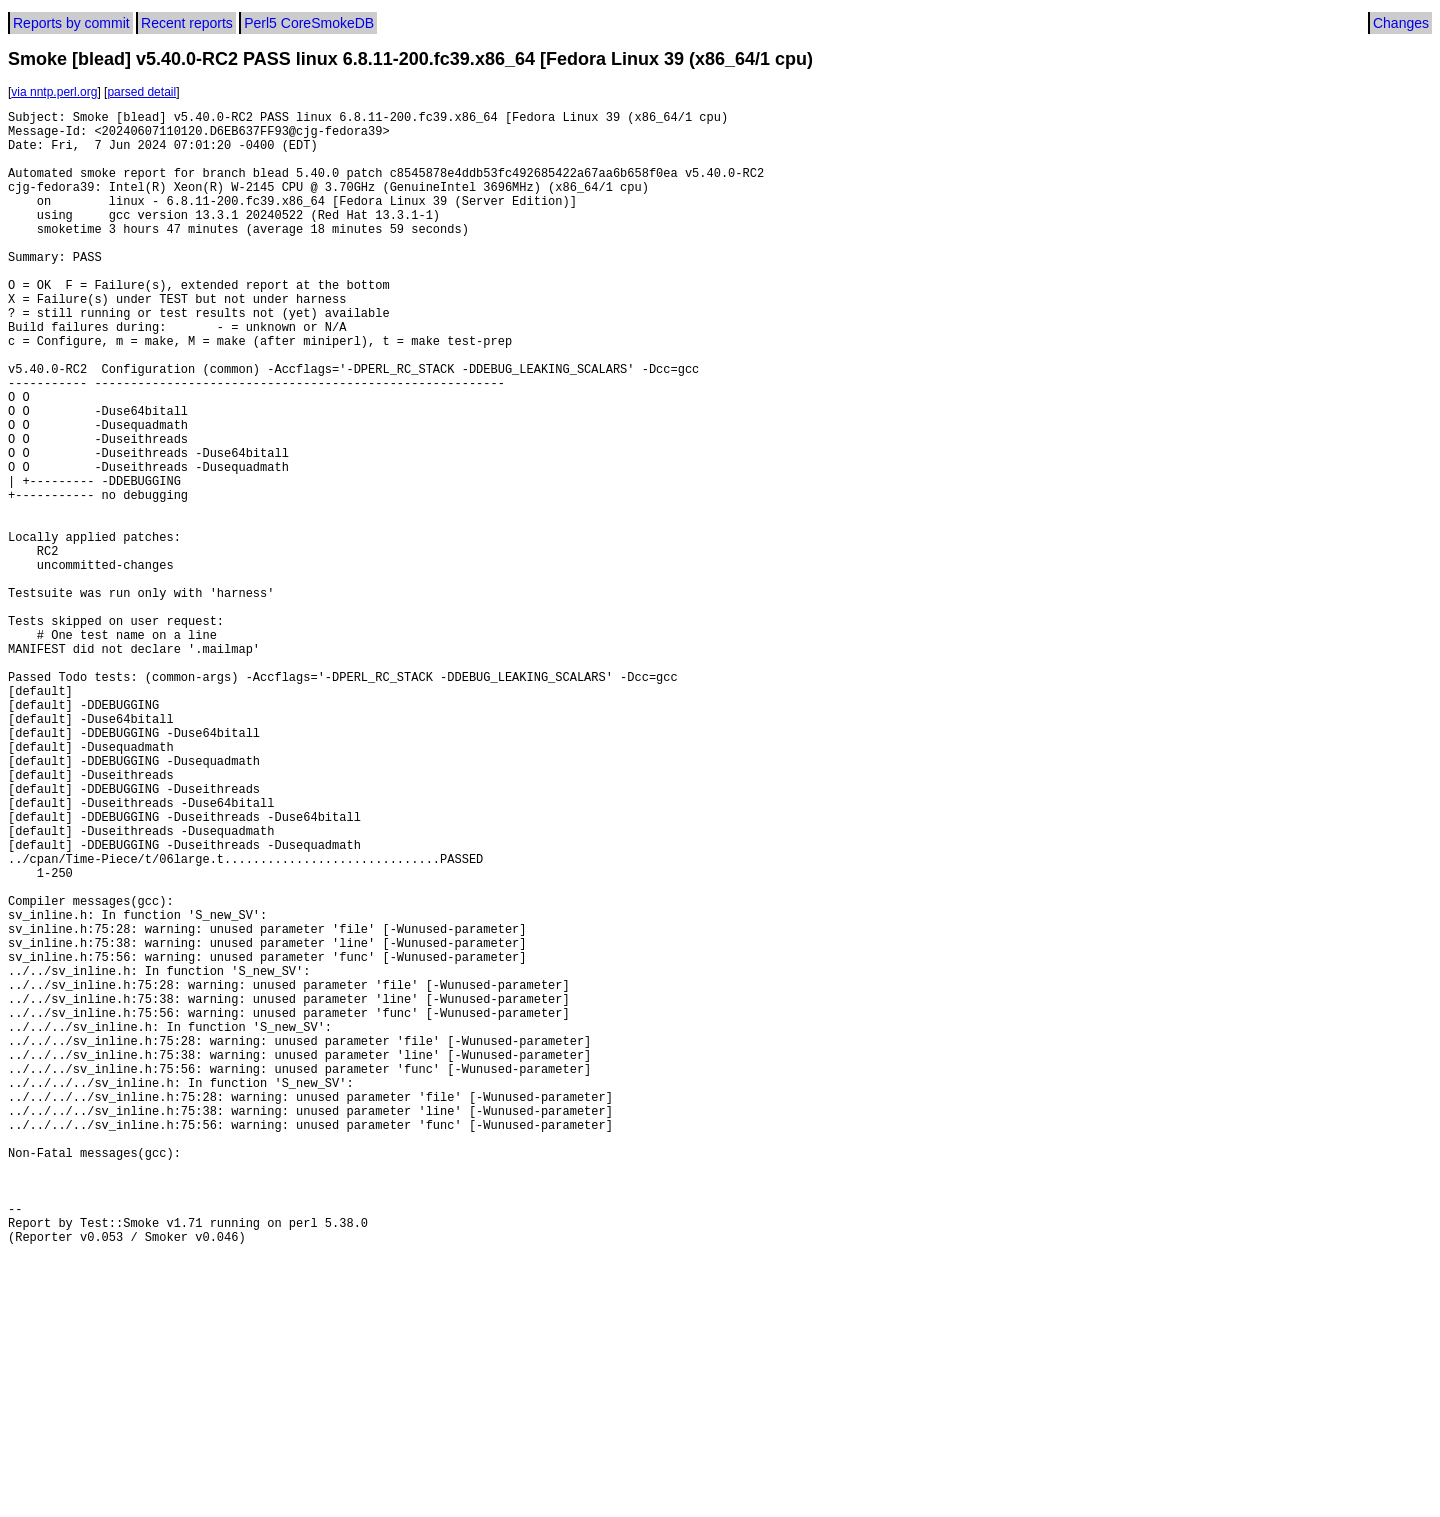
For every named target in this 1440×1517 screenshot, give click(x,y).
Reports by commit (71, 23)
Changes (1401, 23)
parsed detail (141, 92)
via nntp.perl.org (54, 92)
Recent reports (187, 23)
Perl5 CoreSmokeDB (309, 23)
